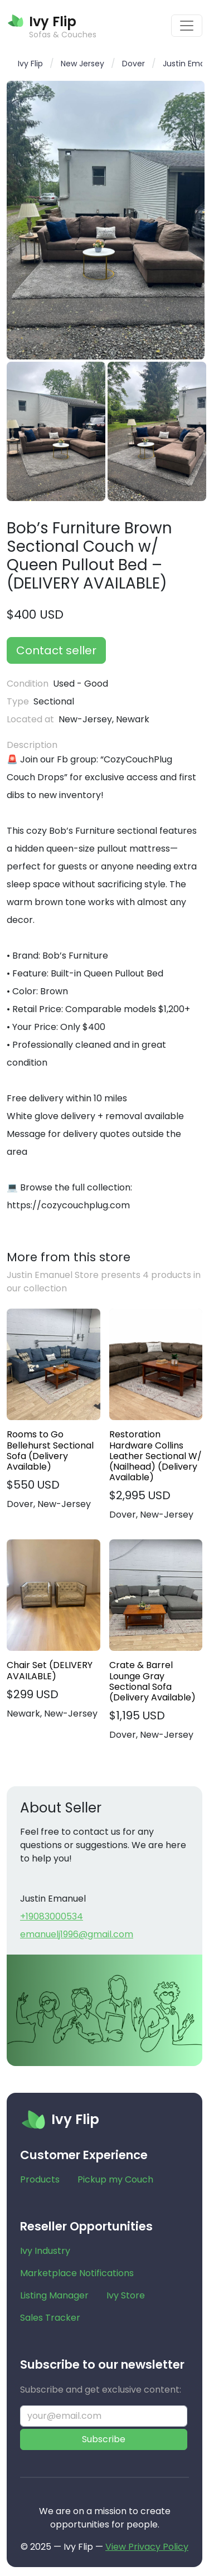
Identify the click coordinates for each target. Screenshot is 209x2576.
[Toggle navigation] (186, 25)
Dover (133, 63)
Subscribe (103, 2439)
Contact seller (56, 650)
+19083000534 (51, 1916)
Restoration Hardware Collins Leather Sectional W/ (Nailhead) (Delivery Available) (155, 1456)
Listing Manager (54, 2295)
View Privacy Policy (146, 2546)
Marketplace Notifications (77, 2273)
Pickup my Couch (115, 2179)
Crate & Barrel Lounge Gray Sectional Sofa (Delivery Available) (152, 1681)
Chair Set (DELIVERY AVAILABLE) (50, 1670)
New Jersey (82, 63)
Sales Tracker (50, 2317)
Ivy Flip (30, 63)
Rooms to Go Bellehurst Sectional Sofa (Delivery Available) (50, 1450)
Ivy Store (125, 2295)
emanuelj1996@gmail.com (76, 1934)
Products (40, 2179)
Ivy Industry (45, 2250)
